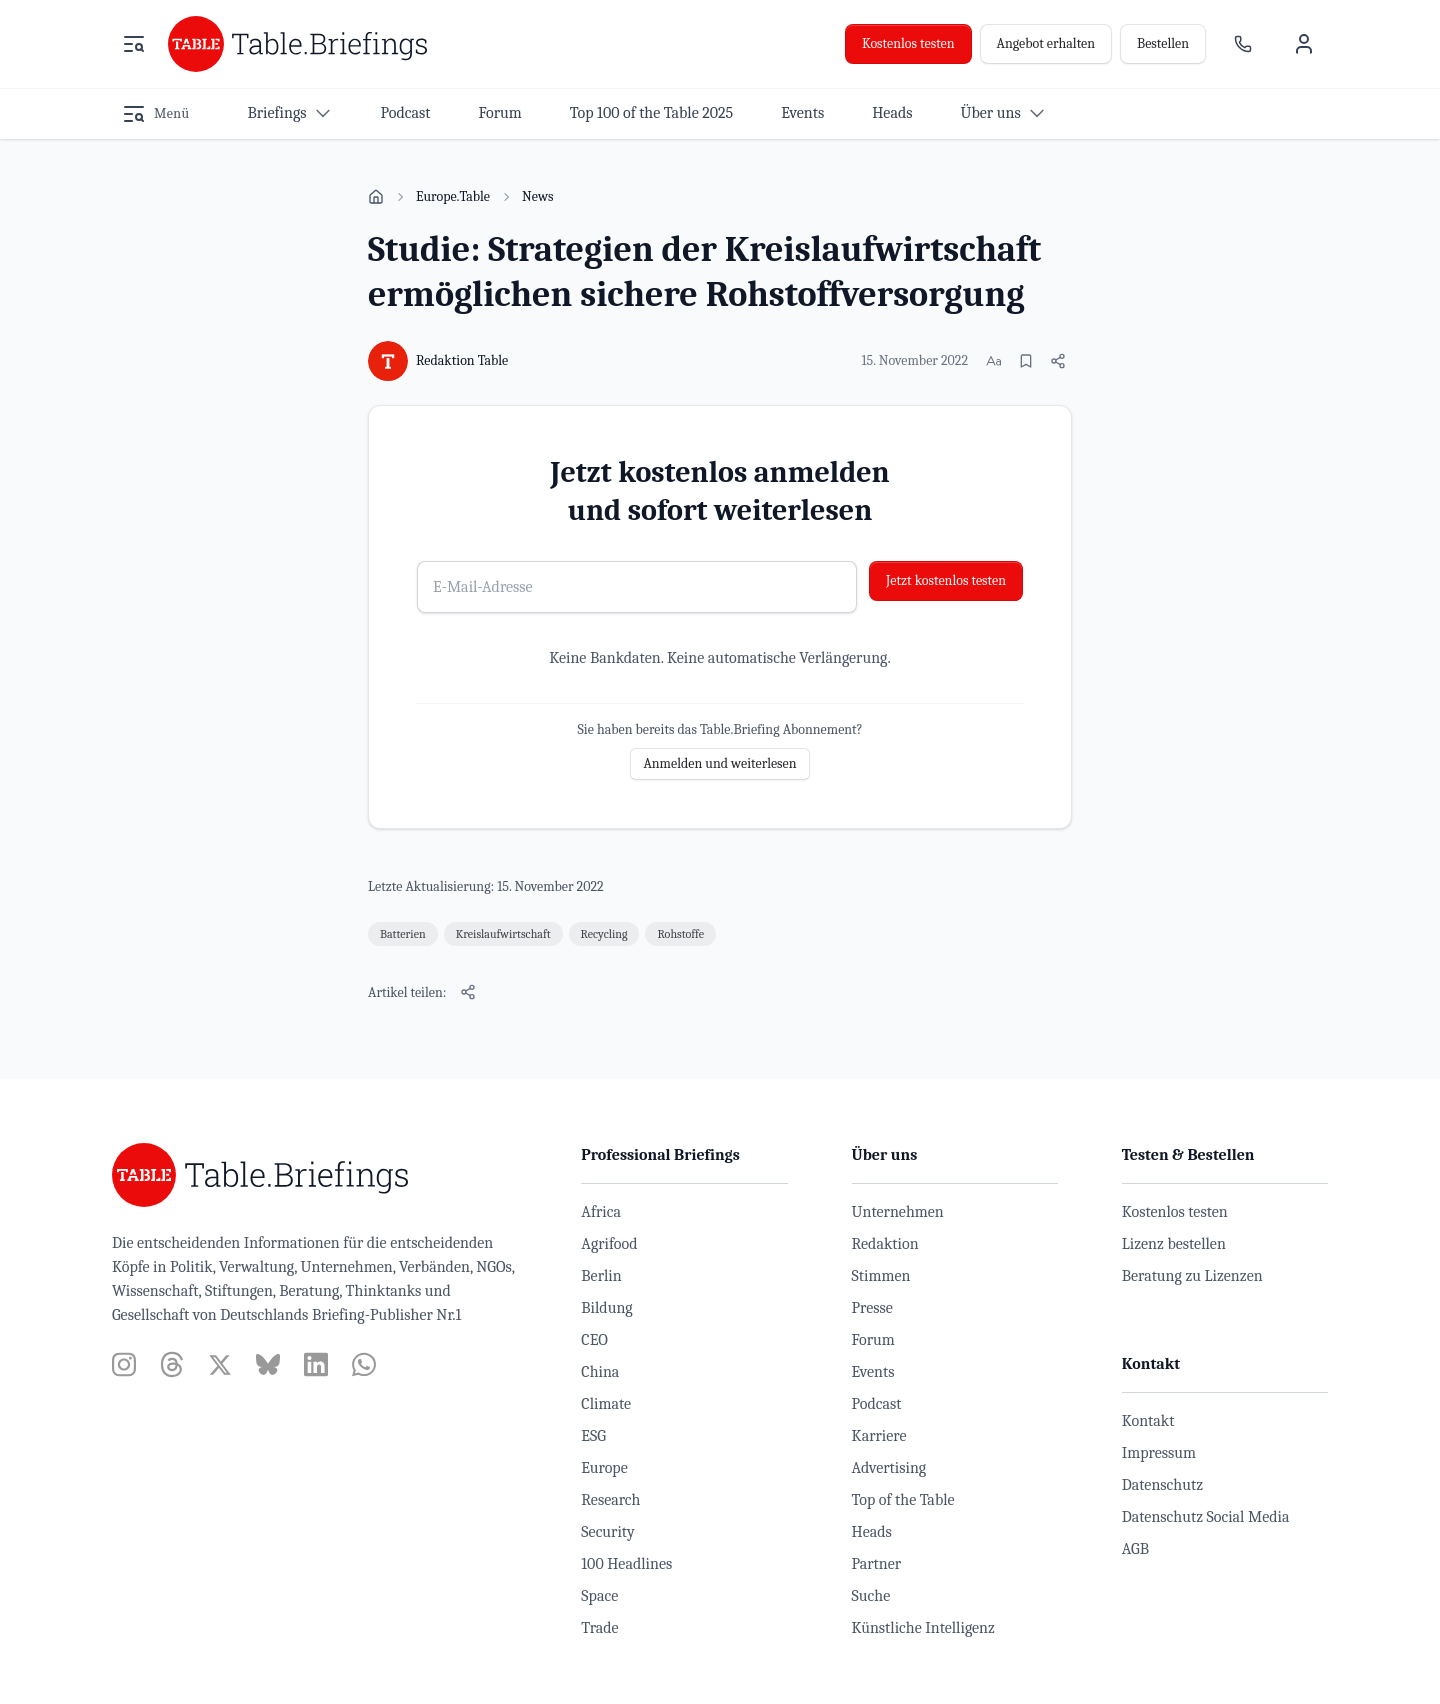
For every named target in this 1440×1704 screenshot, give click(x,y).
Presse (872, 1308)
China (600, 1372)
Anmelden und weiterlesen (719, 763)
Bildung (606, 1308)
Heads (872, 1532)
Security (607, 1532)
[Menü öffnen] (134, 44)
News (537, 196)
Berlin (601, 1276)
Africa (601, 1212)
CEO (594, 1340)
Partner (877, 1564)
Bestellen (1163, 43)
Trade (599, 1628)
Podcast (877, 1404)
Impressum (1159, 1453)
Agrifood (609, 1244)
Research (610, 1500)
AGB (1135, 1549)
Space (599, 1596)
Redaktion (885, 1244)
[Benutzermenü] (1304, 44)
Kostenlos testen (908, 43)
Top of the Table (903, 1500)
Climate (606, 1404)
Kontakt (1148, 1421)
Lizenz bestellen (1174, 1244)
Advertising (889, 1468)
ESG (593, 1436)
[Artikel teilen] (1058, 361)
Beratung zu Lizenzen (1192, 1276)
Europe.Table (453, 196)
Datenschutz (1162, 1485)
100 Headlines (626, 1564)
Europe (604, 1468)
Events (873, 1372)
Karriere (879, 1436)
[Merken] (1026, 361)
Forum (873, 1340)
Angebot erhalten (1046, 43)
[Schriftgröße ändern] (994, 361)
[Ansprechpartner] (1243, 44)
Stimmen (881, 1276)
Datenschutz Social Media (1206, 1517)
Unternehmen (898, 1212)
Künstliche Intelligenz (923, 1628)
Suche (871, 1596)
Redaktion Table (462, 360)
